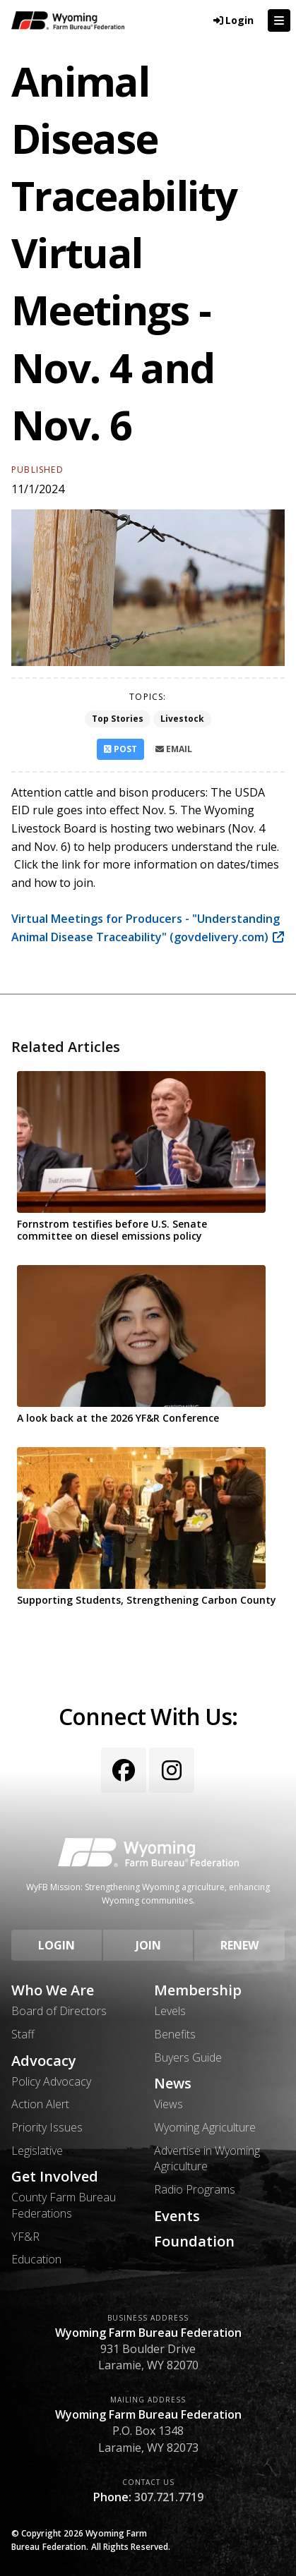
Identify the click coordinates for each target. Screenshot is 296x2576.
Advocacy (43, 2061)
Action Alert (40, 2104)
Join (148, 1945)
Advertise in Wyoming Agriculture (207, 2158)
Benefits (175, 2034)
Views (168, 2104)
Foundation (194, 2242)
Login (56, 1945)
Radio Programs (194, 2189)
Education (36, 2259)
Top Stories (117, 719)
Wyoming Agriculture (205, 2127)
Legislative (37, 2150)
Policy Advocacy (51, 2081)
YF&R (25, 2236)
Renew (239, 1945)
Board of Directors (59, 2011)
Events (177, 2216)
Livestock (182, 719)
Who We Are (52, 1990)
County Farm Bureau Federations (63, 2204)
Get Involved (54, 2177)
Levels (170, 2011)
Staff (23, 2034)
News (172, 2083)
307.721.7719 (168, 2497)
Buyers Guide (188, 2057)
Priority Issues (47, 2127)
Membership (198, 1990)
